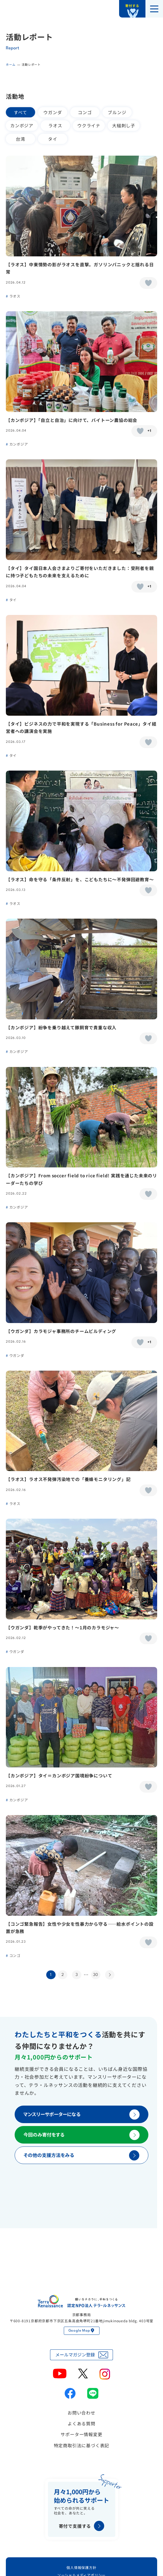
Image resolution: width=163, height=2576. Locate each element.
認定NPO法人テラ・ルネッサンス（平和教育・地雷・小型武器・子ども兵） (20, 8)
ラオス (55, 125)
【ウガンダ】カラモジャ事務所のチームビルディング (61, 1331)
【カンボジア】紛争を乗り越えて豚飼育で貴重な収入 (61, 1027)
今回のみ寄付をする (81, 2135)
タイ (52, 139)
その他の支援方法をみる (81, 2155)
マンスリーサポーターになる (81, 2114)
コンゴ (85, 112)
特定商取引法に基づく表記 (81, 2445)
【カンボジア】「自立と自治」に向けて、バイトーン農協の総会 (71, 420)
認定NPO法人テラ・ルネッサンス (82, 2301)
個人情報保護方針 (81, 2567)
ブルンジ (117, 112)
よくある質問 (81, 2423)
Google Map (81, 2330)
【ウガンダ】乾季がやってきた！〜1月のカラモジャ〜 (62, 1627)
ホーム (10, 64)
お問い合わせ (81, 2413)
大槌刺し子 (123, 125)
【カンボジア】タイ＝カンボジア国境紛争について (59, 1775)
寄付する (132, 5)
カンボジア (21, 125)
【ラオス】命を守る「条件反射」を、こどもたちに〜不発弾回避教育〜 (80, 879)
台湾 (20, 139)
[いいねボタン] (148, 282)
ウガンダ (52, 112)
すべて (20, 112)
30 (95, 1975)
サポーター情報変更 (81, 2434)
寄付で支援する (81, 2526)
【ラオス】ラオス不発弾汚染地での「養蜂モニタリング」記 (68, 1479)
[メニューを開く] (154, 9)
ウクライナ (88, 125)
